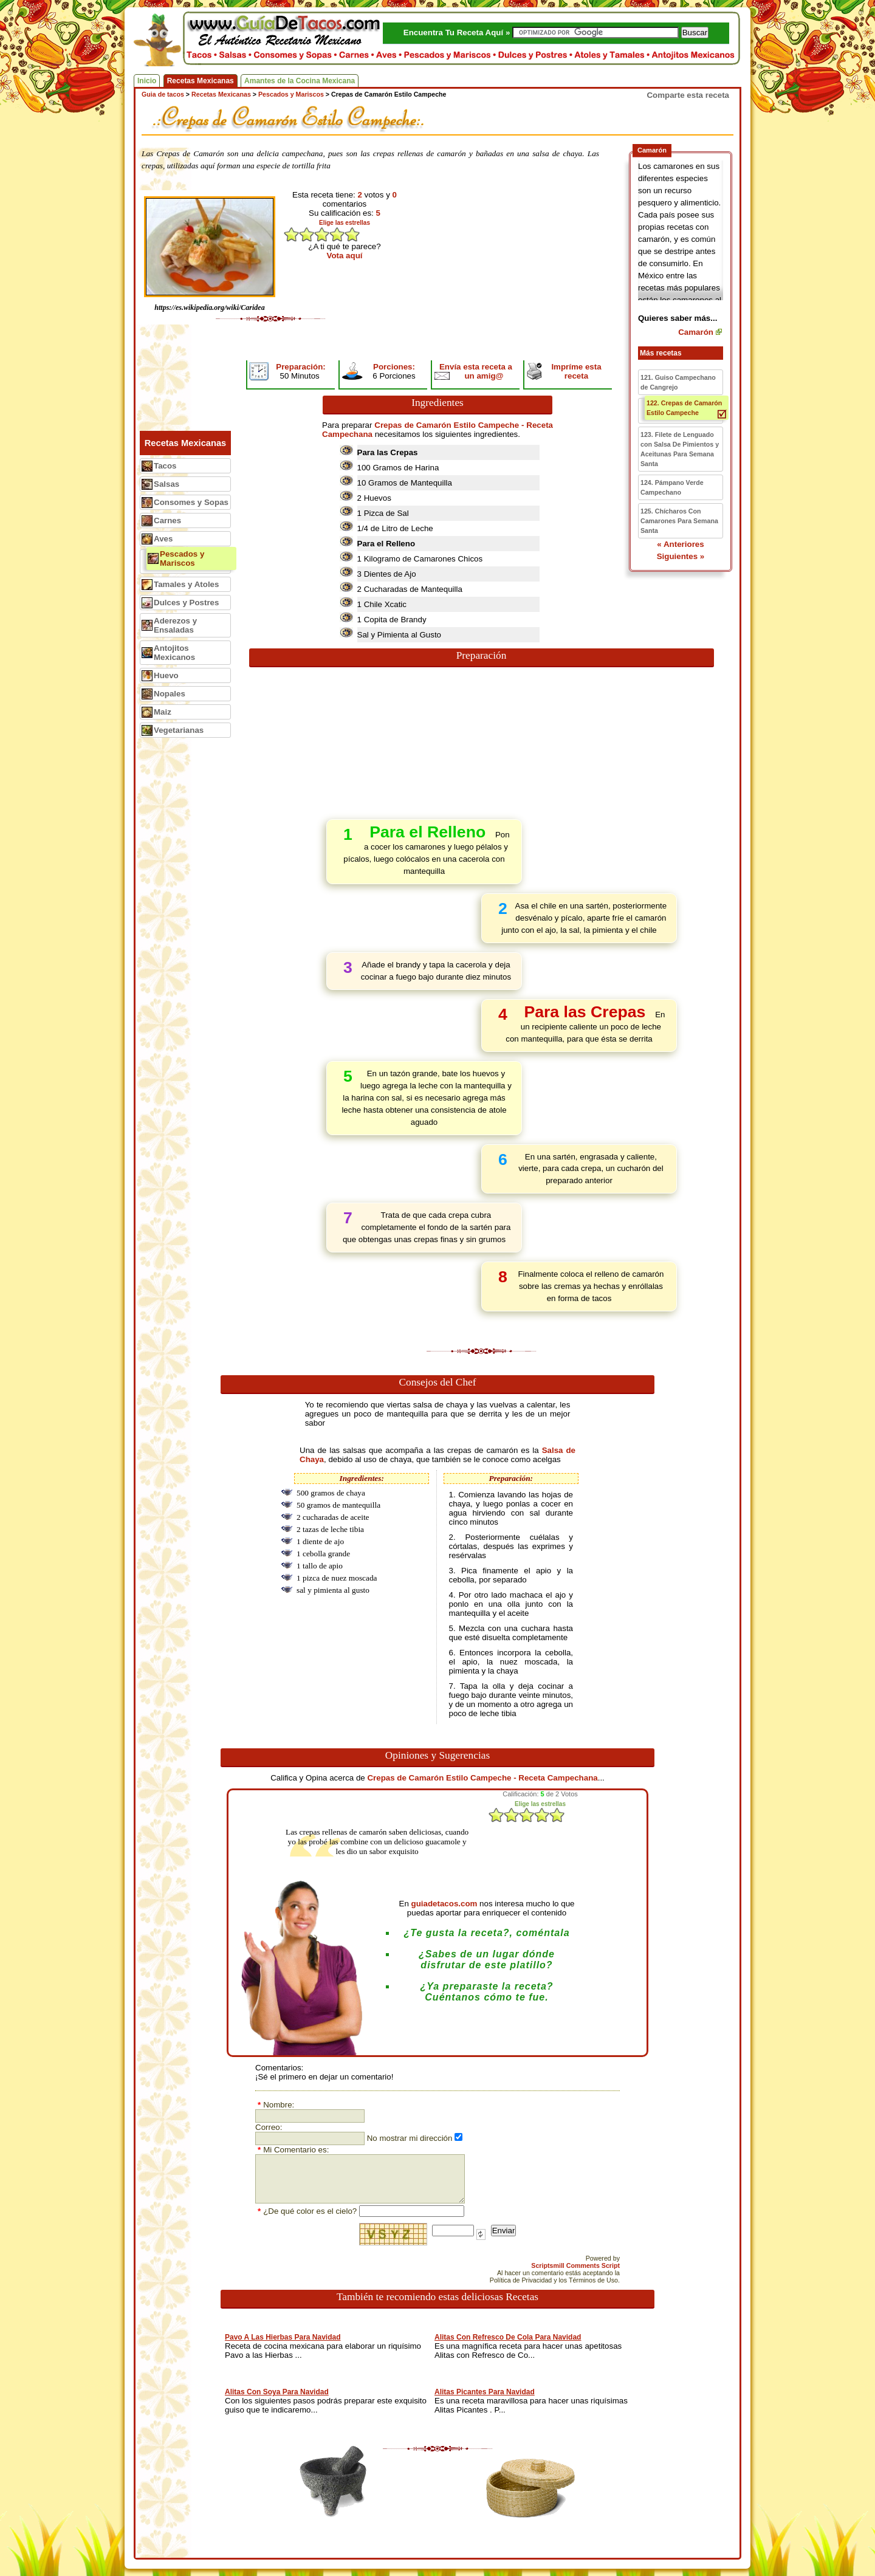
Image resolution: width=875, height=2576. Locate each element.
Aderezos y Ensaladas (175, 625)
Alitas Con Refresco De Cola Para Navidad (507, 2337)
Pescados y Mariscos (182, 558)
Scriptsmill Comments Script (575, 2265)
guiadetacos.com (444, 1903)
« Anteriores (680, 544)
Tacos (165, 465)
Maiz (162, 711)
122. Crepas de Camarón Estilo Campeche (684, 407)
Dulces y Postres (186, 602)
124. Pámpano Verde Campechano (672, 487)
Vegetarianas (179, 730)
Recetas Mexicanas (200, 81)
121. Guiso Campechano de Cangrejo (678, 382)
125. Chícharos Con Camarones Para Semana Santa (679, 520)
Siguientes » (681, 556)
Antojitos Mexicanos (174, 653)
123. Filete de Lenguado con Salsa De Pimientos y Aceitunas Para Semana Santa (679, 449)
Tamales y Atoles (186, 584)
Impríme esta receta (576, 371)
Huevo (166, 675)
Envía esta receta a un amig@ (475, 371)
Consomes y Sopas (191, 502)
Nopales (169, 693)
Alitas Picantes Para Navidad (484, 2392)
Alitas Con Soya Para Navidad (277, 2392)
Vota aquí (345, 255)
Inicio (146, 81)
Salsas (166, 484)
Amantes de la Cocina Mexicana (299, 81)
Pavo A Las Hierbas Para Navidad (283, 2337)
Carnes (167, 520)
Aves (163, 538)
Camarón (695, 332)
